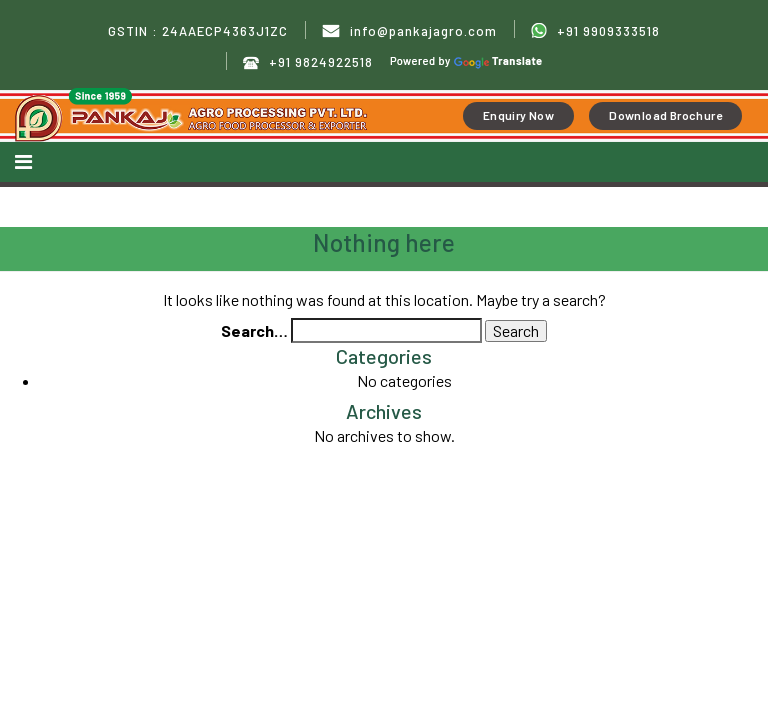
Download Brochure (665, 115)
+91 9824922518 (308, 62)
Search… (254, 331)
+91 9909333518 (595, 31)
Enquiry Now (518, 115)
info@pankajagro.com (409, 31)
